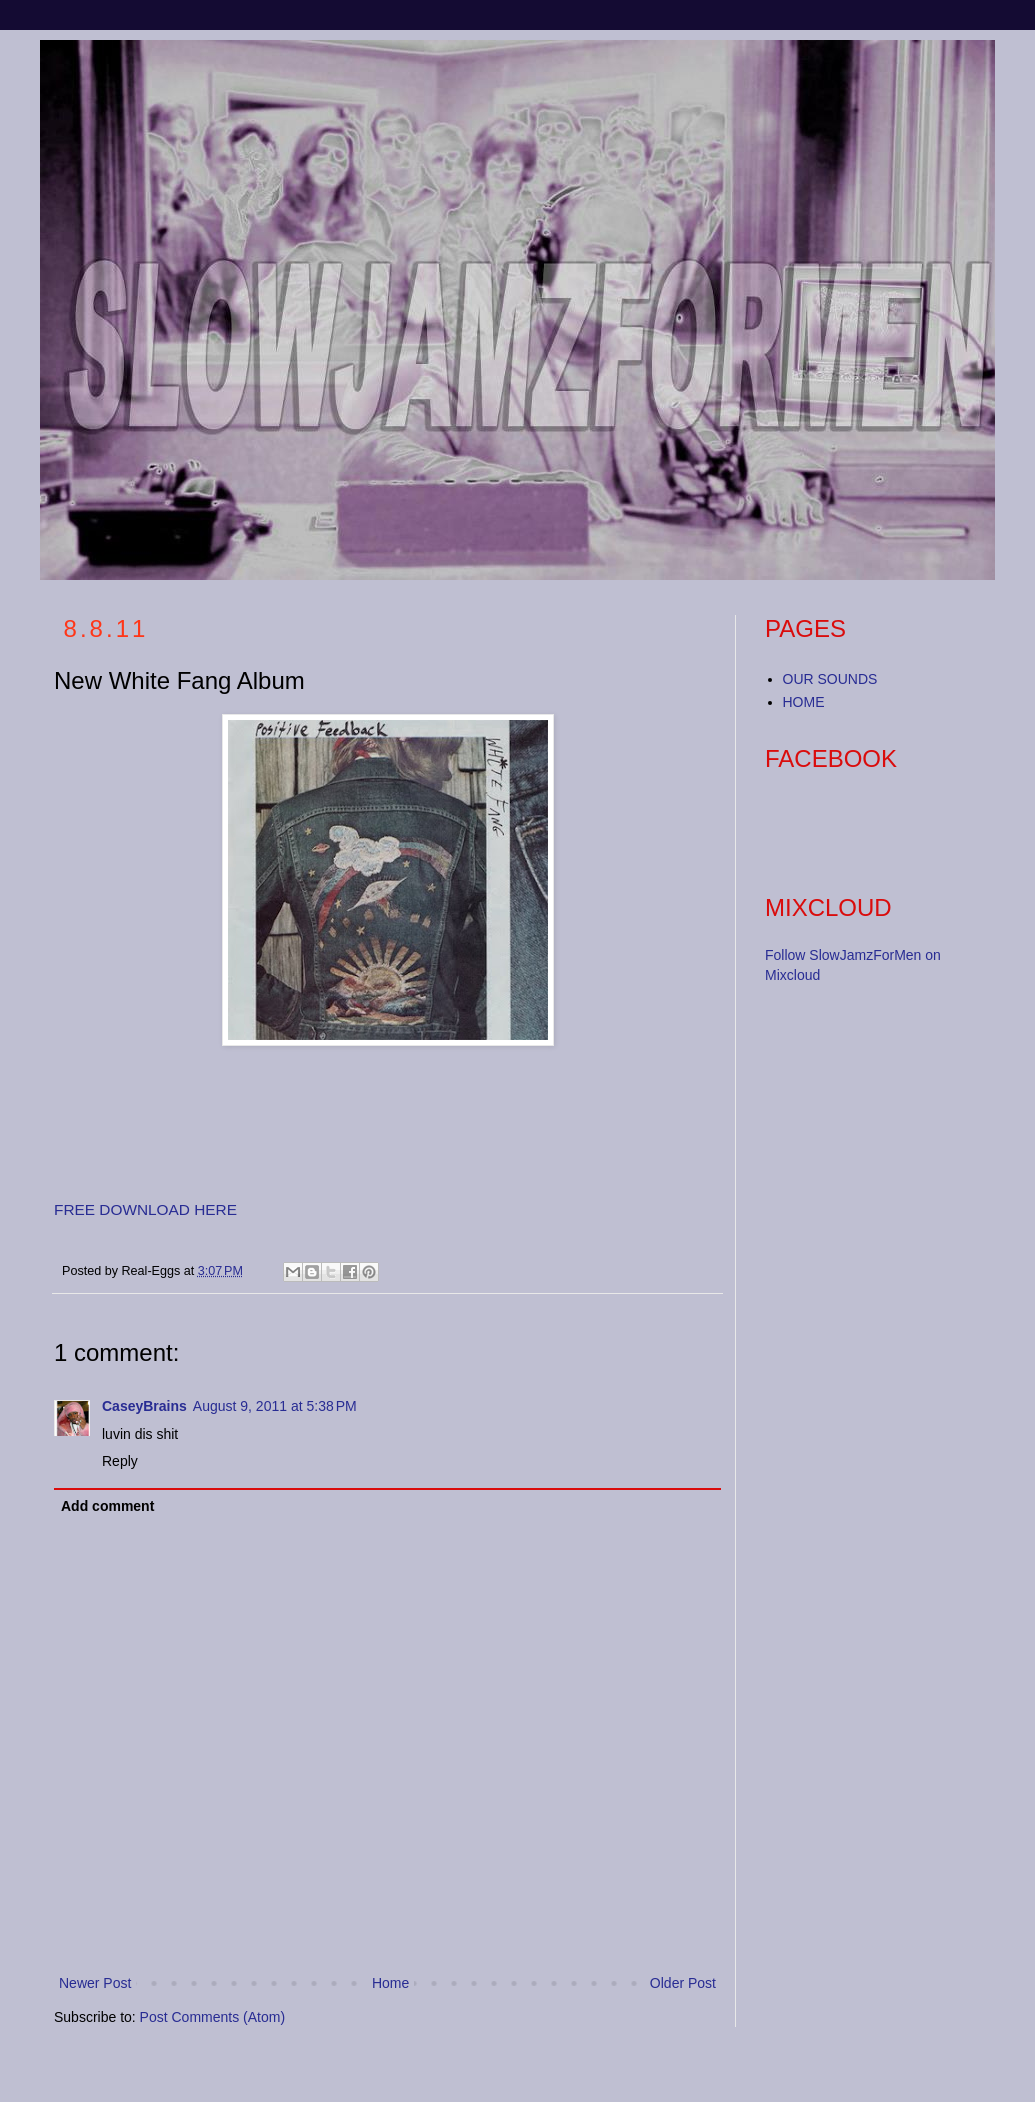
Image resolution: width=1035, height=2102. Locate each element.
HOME (804, 702)
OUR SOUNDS (830, 679)
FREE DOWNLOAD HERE (145, 1209)
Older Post (683, 1983)
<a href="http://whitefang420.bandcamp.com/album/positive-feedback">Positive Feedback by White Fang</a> (254, 1127)
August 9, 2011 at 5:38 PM (275, 1406)
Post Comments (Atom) (212, 2017)
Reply (120, 1461)
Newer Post (95, 1983)
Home (390, 1983)
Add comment (107, 1506)
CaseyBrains (144, 1406)
